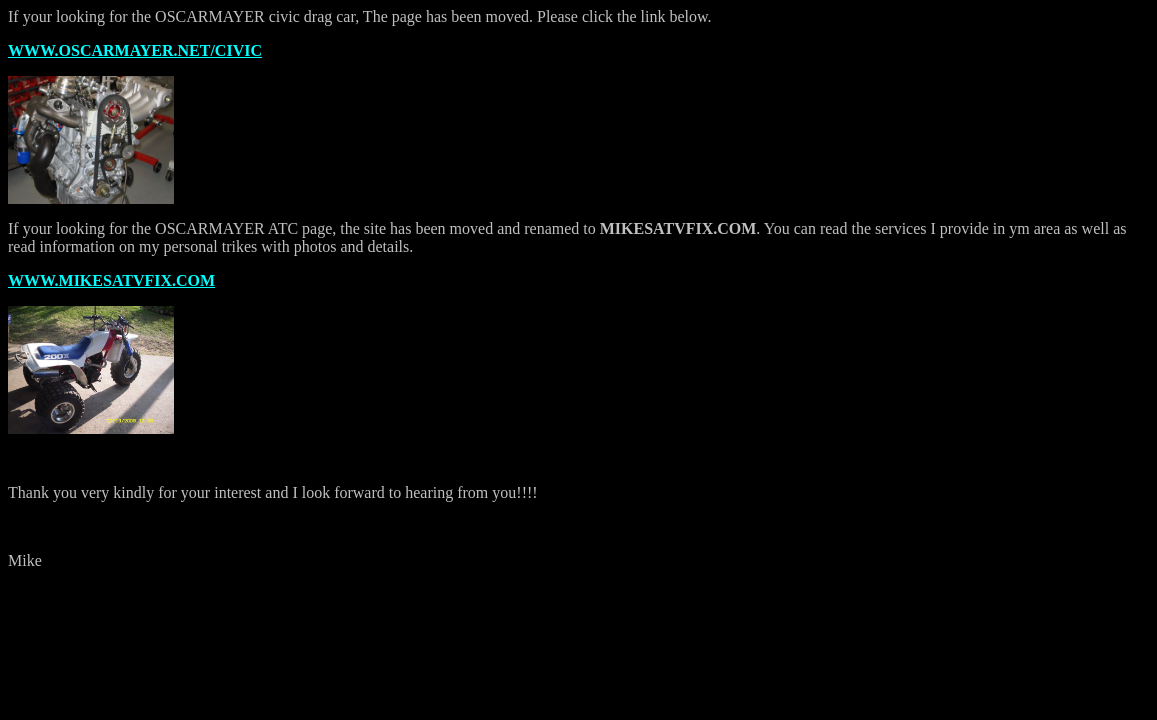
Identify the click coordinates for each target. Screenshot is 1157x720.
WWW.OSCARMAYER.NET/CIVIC (135, 50)
